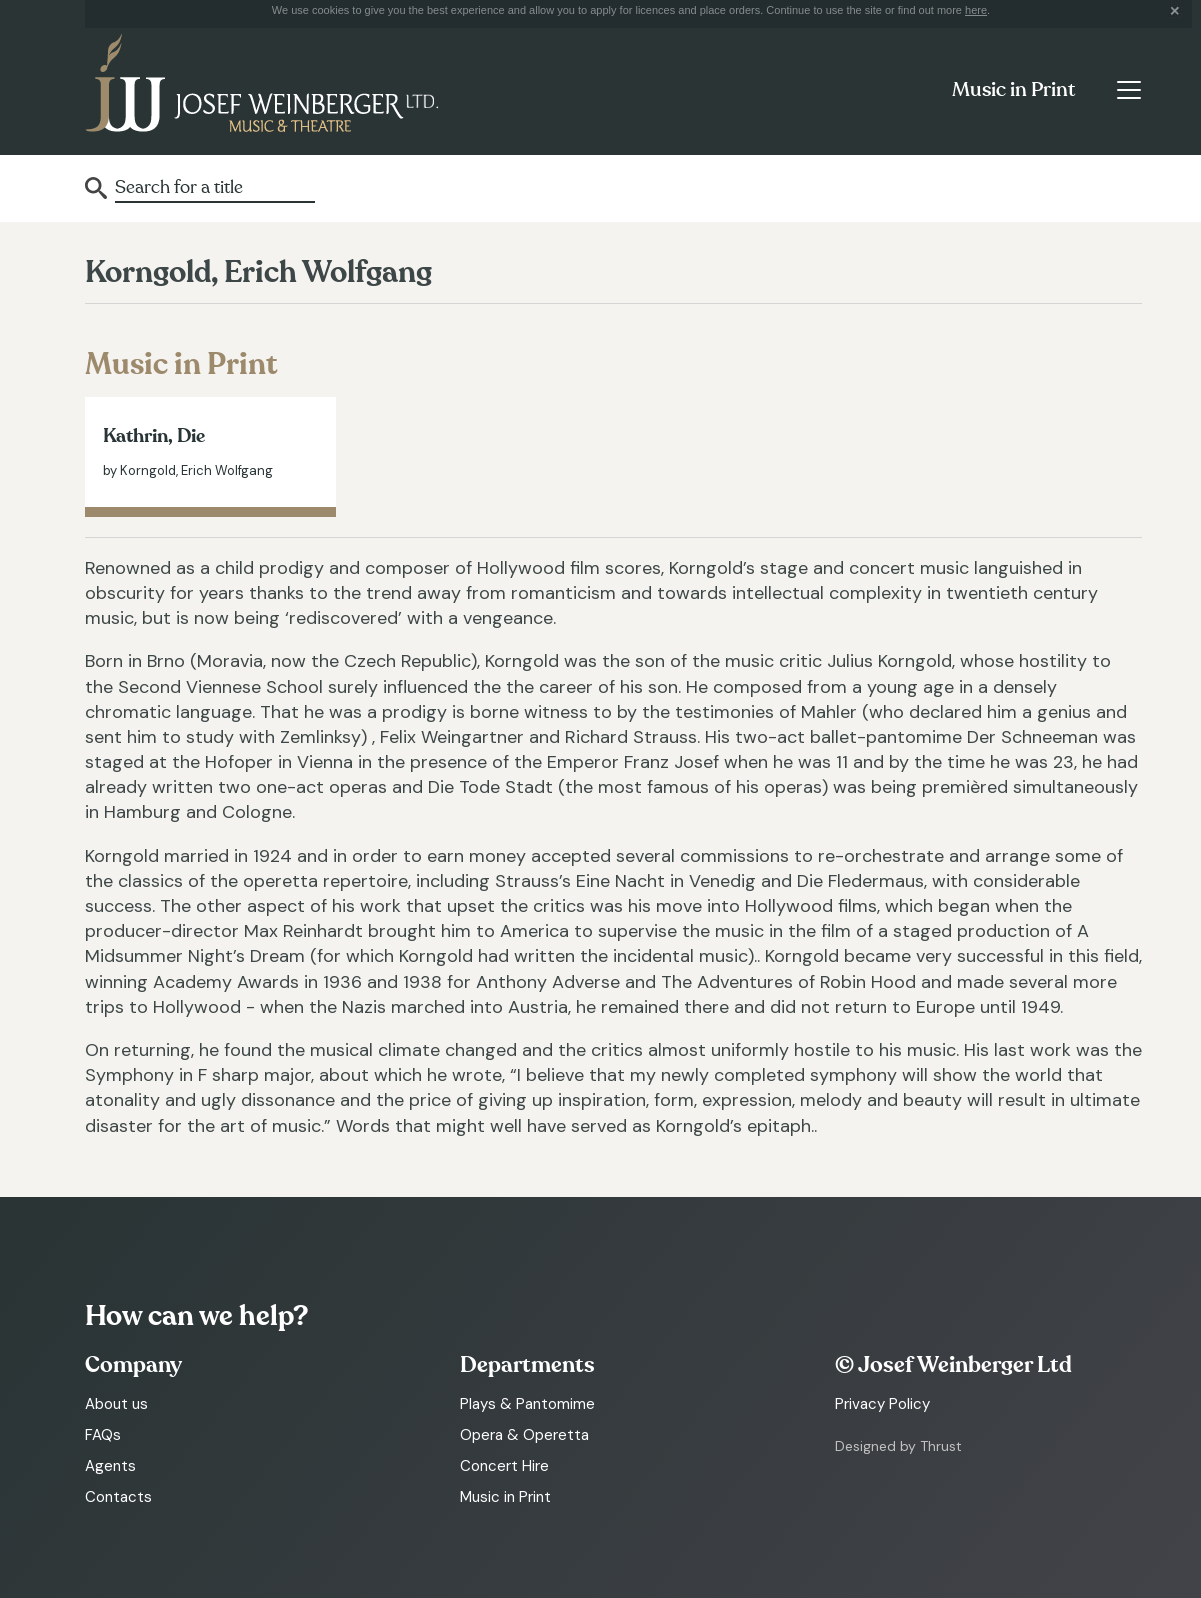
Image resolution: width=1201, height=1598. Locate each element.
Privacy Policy (882, 1404)
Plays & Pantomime (527, 1404)
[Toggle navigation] (1128, 90)
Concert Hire (504, 1466)
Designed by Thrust (898, 1446)
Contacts (118, 1497)
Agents (110, 1466)
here (976, 10)
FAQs (103, 1435)
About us (116, 1404)
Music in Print (1013, 90)
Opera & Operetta (524, 1435)
